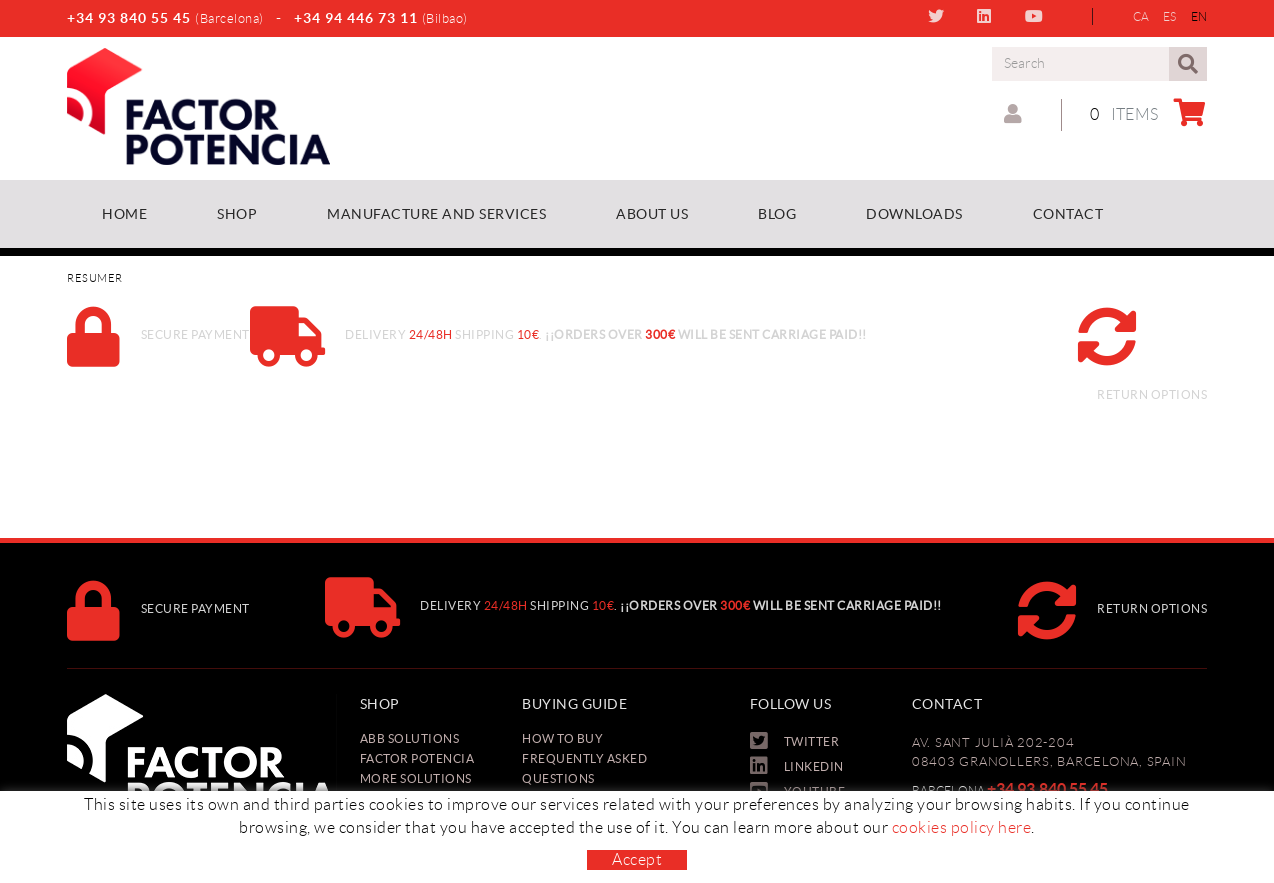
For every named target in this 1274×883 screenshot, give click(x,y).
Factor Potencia (417, 758)
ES (1170, 16)
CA (1141, 16)
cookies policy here (962, 874)
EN (1199, 16)
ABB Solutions (410, 738)
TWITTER (938, 16)
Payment (551, 798)
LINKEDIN (986, 16)
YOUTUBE (1036, 16)
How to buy (562, 738)
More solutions (416, 778)
